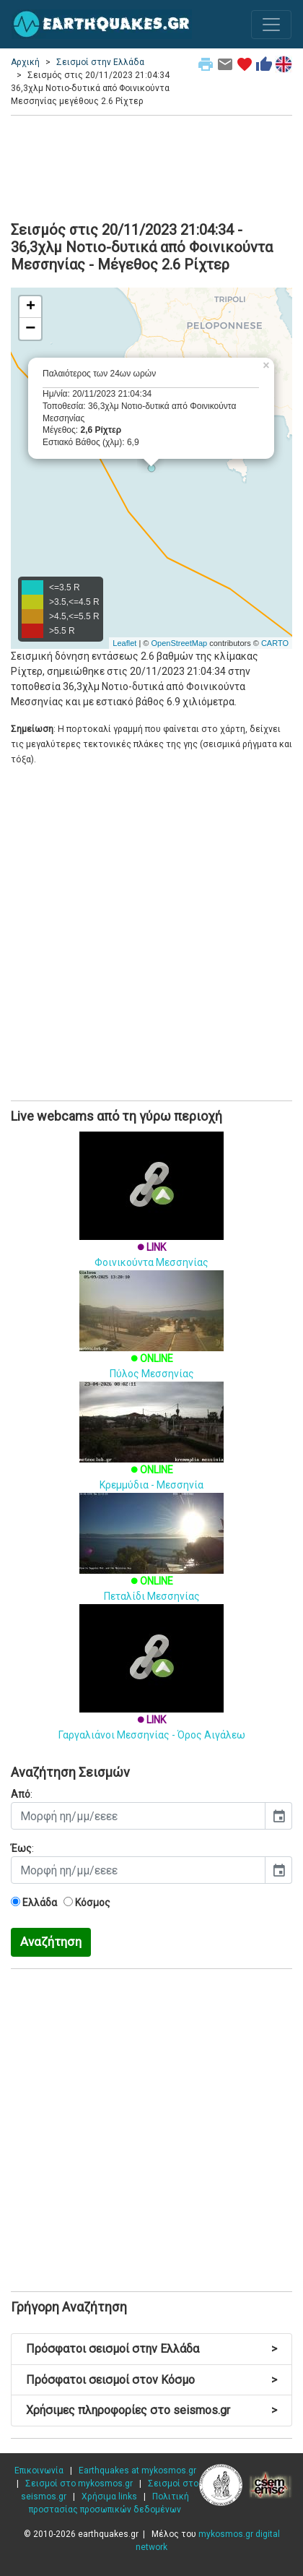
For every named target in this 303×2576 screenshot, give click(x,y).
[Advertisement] (151, 166)
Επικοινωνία (38, 2470)
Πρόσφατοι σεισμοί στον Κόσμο (151, 2380)
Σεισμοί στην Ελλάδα (100, 62)
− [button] (30, 329)
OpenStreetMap (179, 643)
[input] (138, 1816)
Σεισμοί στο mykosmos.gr (79, 2483)
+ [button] (30, 307)
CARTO (275, 643)
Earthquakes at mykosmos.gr (137, 2470)
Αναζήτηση (51, 1941)
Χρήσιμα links (109, 2496)
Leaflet (124, 643)
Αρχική (25, 62)
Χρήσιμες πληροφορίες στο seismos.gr (151, 2410)
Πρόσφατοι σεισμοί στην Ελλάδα (151, 2349)
